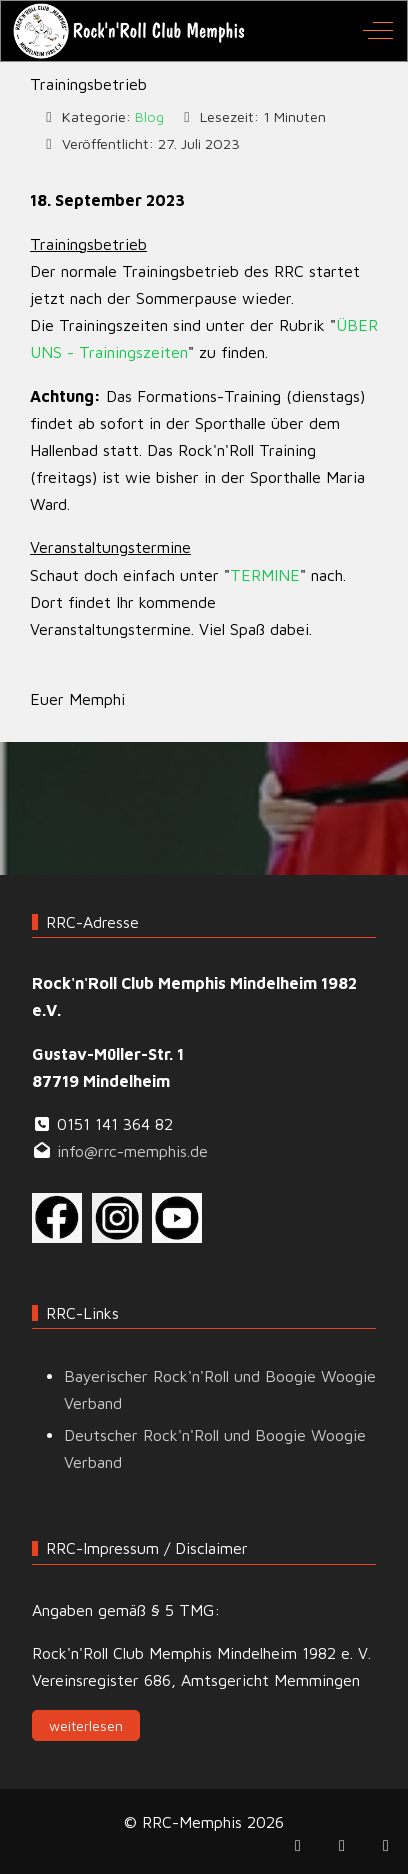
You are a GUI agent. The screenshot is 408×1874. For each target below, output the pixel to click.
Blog (149, 116)
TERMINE (265, 575)
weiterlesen (86, 1725)
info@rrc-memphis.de (132, 1151)
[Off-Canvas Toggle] (378, 31)
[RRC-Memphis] (130, 31)
